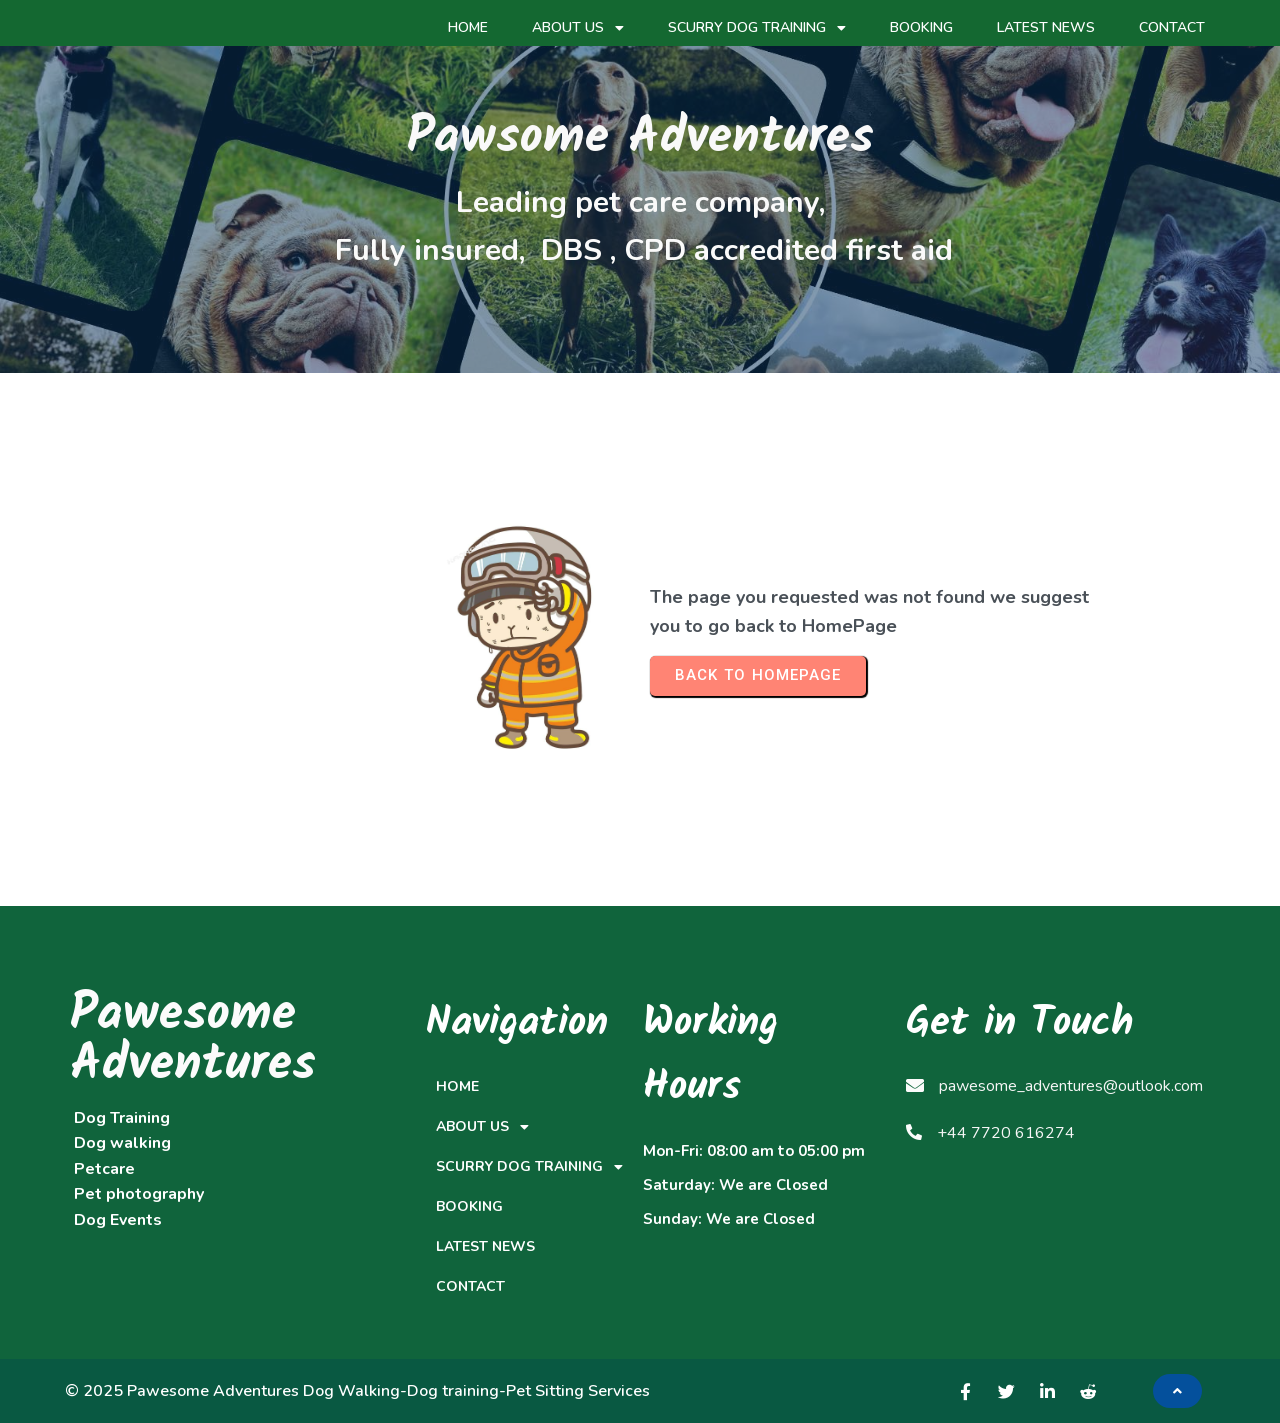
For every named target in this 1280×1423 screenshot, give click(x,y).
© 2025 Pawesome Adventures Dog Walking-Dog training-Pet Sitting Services (357, 1391)
